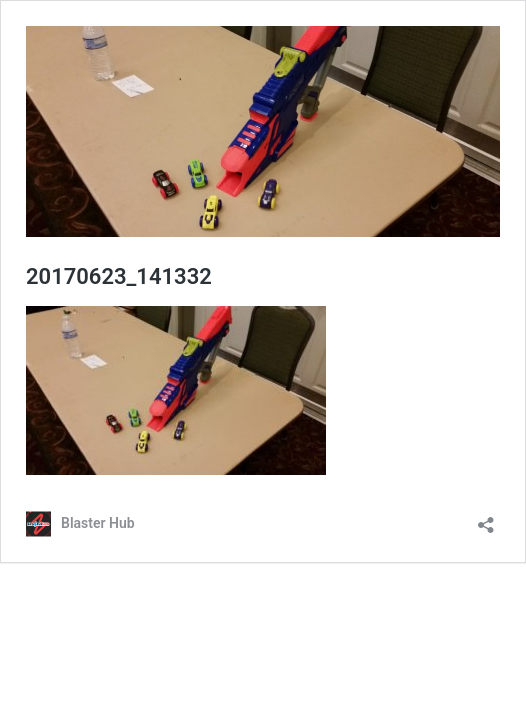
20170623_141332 (119, 276)
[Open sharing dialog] (486, 518)
